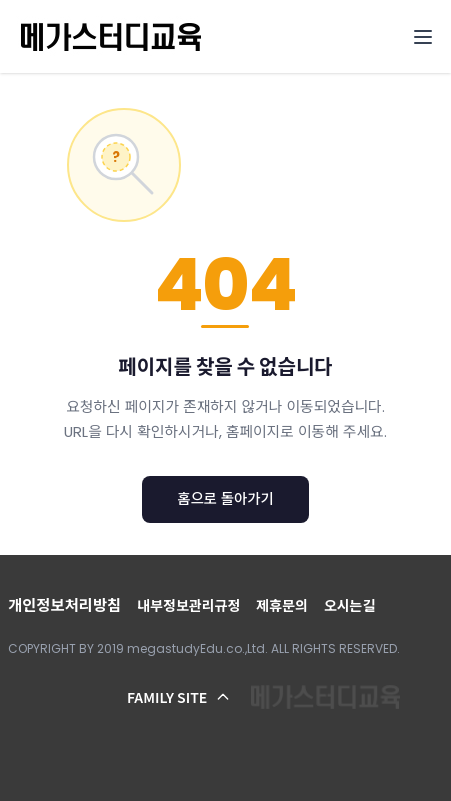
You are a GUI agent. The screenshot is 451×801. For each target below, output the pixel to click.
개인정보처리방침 (64, 605)
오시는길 (350, 606)
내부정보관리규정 (188, 606)
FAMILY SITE (179, 697)
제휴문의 (282, 606)
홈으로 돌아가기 (225, 499)
